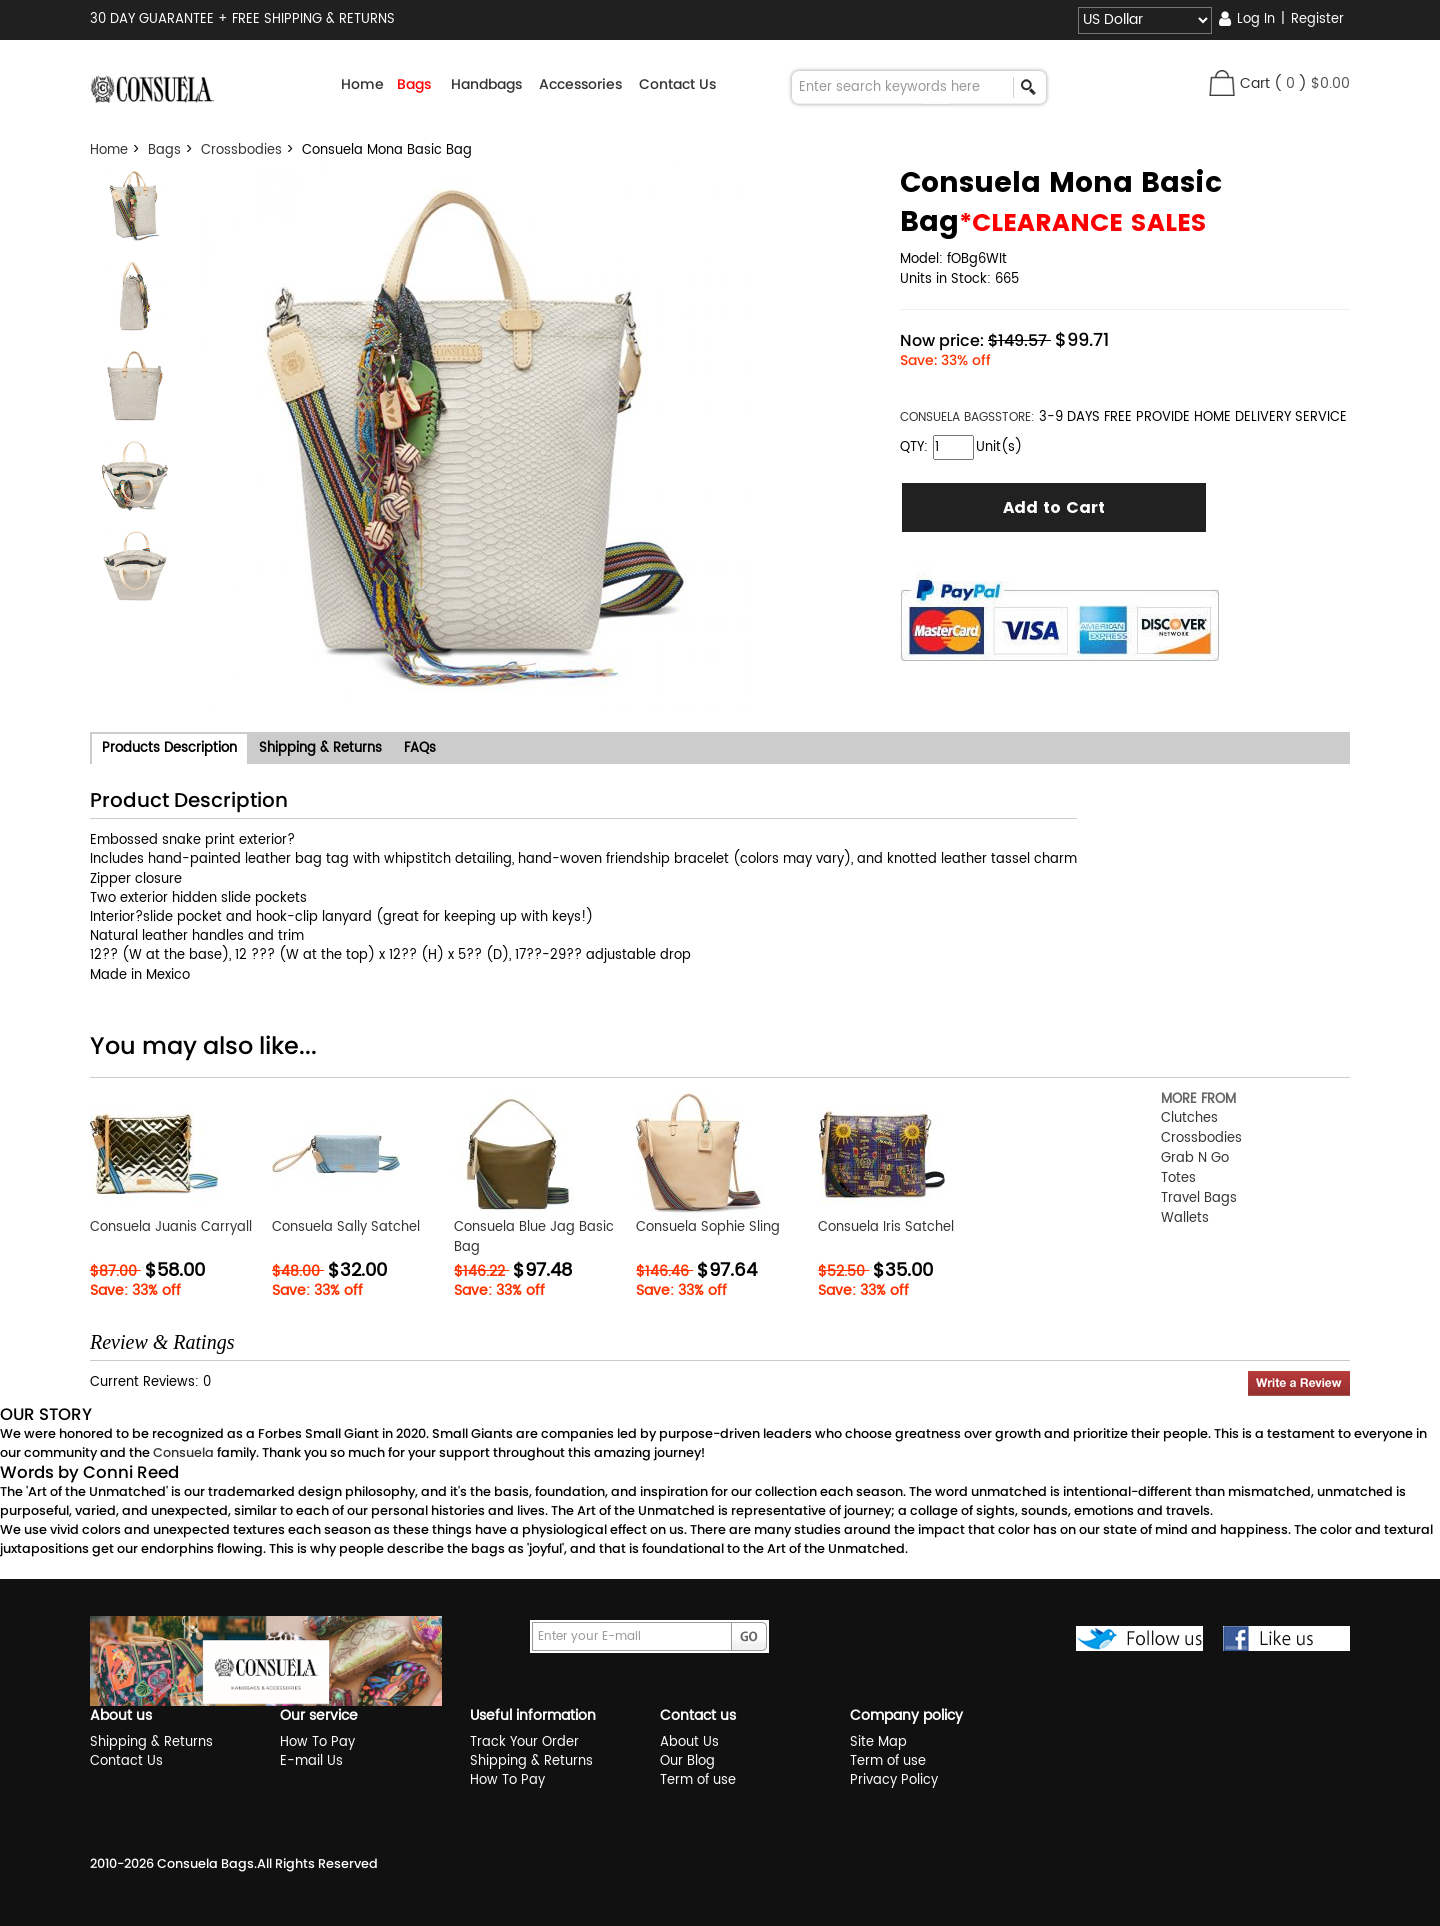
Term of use (698, 1780)
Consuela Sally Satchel (346, 1227)
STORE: (967, 417)
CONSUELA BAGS (947, 417)
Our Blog (687, 1761)
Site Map (878, 1742)
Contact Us (677, 84)
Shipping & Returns (151, 1742)
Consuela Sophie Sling (708, 1227)
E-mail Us (311, 1761)
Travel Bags (1199, 1198)
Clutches (1189, 1118)
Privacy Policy (894, 1780)
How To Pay (317, 1742)
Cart (1255, 83)
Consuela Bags (205, 1863)
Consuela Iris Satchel (886, 1227)
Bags (164, 150)
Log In (1256, 19)
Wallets (1185, 1218)
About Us (689, 1742)
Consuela (183, 1452)
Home (362, 84)
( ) (1312, 83)
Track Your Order (524, 1742)
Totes (1178, 1178)
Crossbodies (241, 150)
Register (1317, 19)
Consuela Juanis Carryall (171, 1227)
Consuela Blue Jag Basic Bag (534, 1237)
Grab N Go (1195, 1158)
